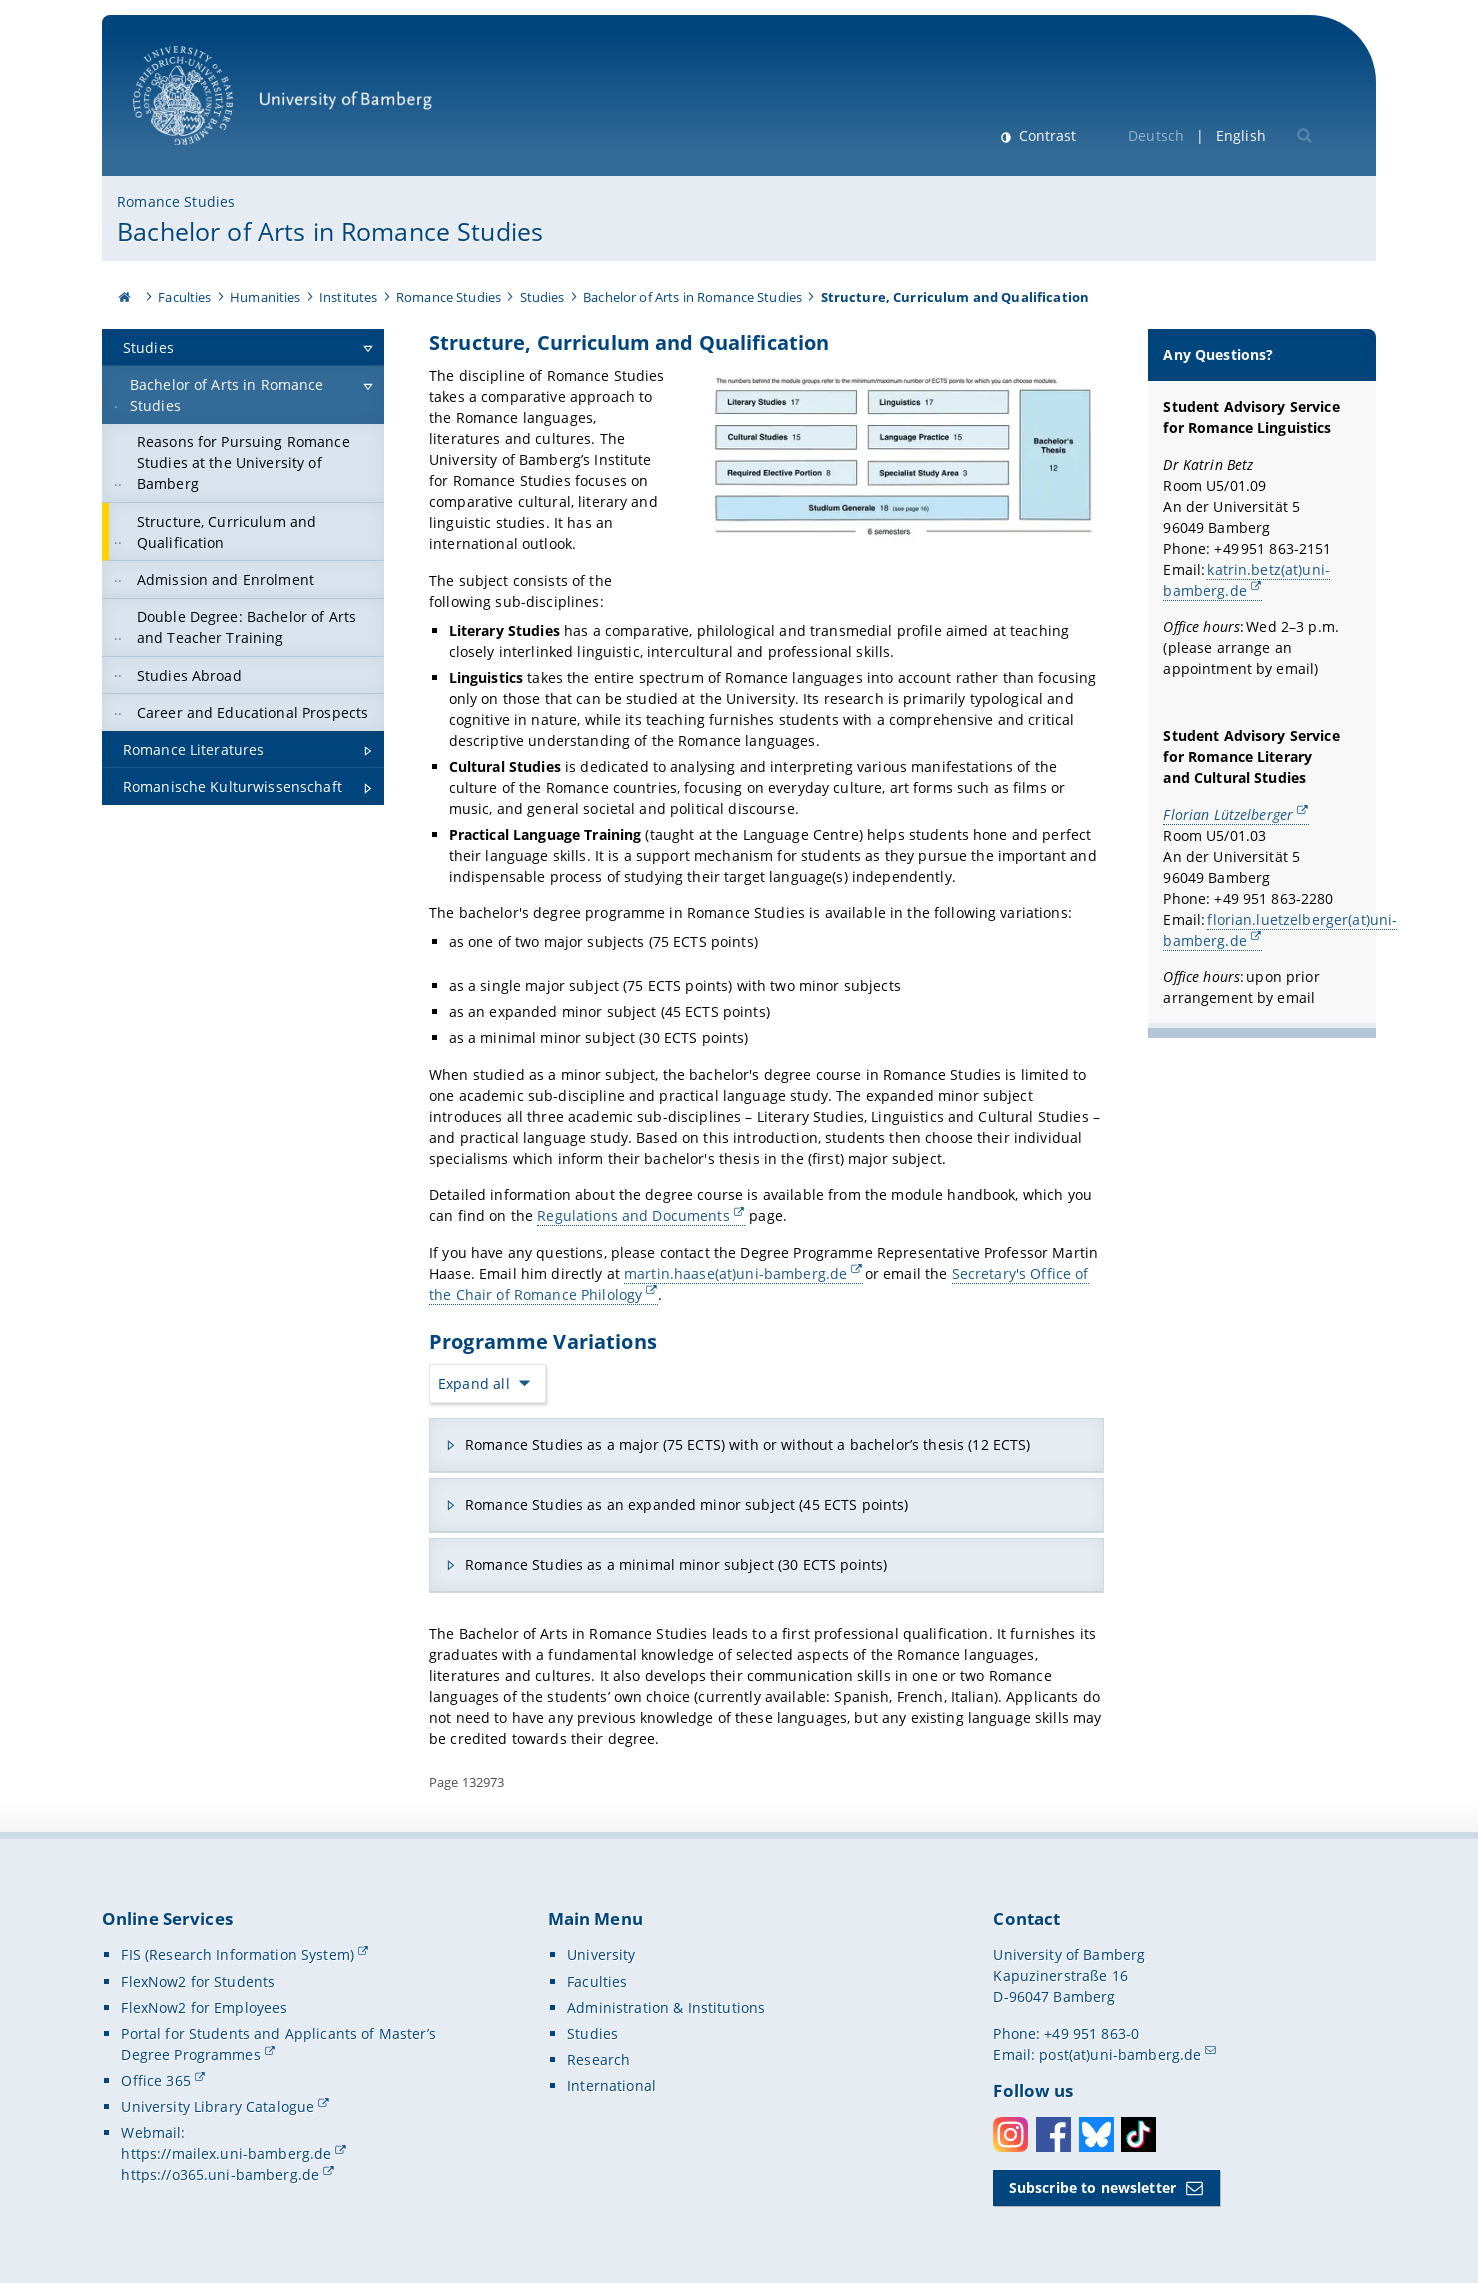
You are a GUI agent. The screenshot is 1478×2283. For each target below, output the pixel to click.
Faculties (184, 297)
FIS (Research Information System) (237, 1954)
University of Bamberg (282, 105)
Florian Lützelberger (1229, 813)
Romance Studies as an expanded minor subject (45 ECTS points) (687, 1504)
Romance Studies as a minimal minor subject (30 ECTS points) (676, 1564)
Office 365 (155, 2080)
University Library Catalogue (217, 2106)
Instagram (1010, 2134)
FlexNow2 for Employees (204, 2007)
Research (598, 2059)
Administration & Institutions (666, 2007)
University (601, 1954)
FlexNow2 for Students (198, 1981)
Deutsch (1156, 135)
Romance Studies (176, 201)
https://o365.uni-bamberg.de (220, 2174)
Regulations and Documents (633, 1215)
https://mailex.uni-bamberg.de (226, 2153)
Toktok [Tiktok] (1138, 2134)
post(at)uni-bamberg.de (1120, 2054)
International (611, 2085)
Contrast (1045, 135)
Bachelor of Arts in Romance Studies (330, 231)
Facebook (1053, 2134)
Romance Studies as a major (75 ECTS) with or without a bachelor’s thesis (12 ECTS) (747, 1444)
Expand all (474, 1383)
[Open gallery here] (901, 457)
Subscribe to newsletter (1092, 2187)
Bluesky (1096, 2134)
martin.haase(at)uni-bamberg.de (735, 1272)
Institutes (348, 297)
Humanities (265, 297)
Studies (542, 297)
